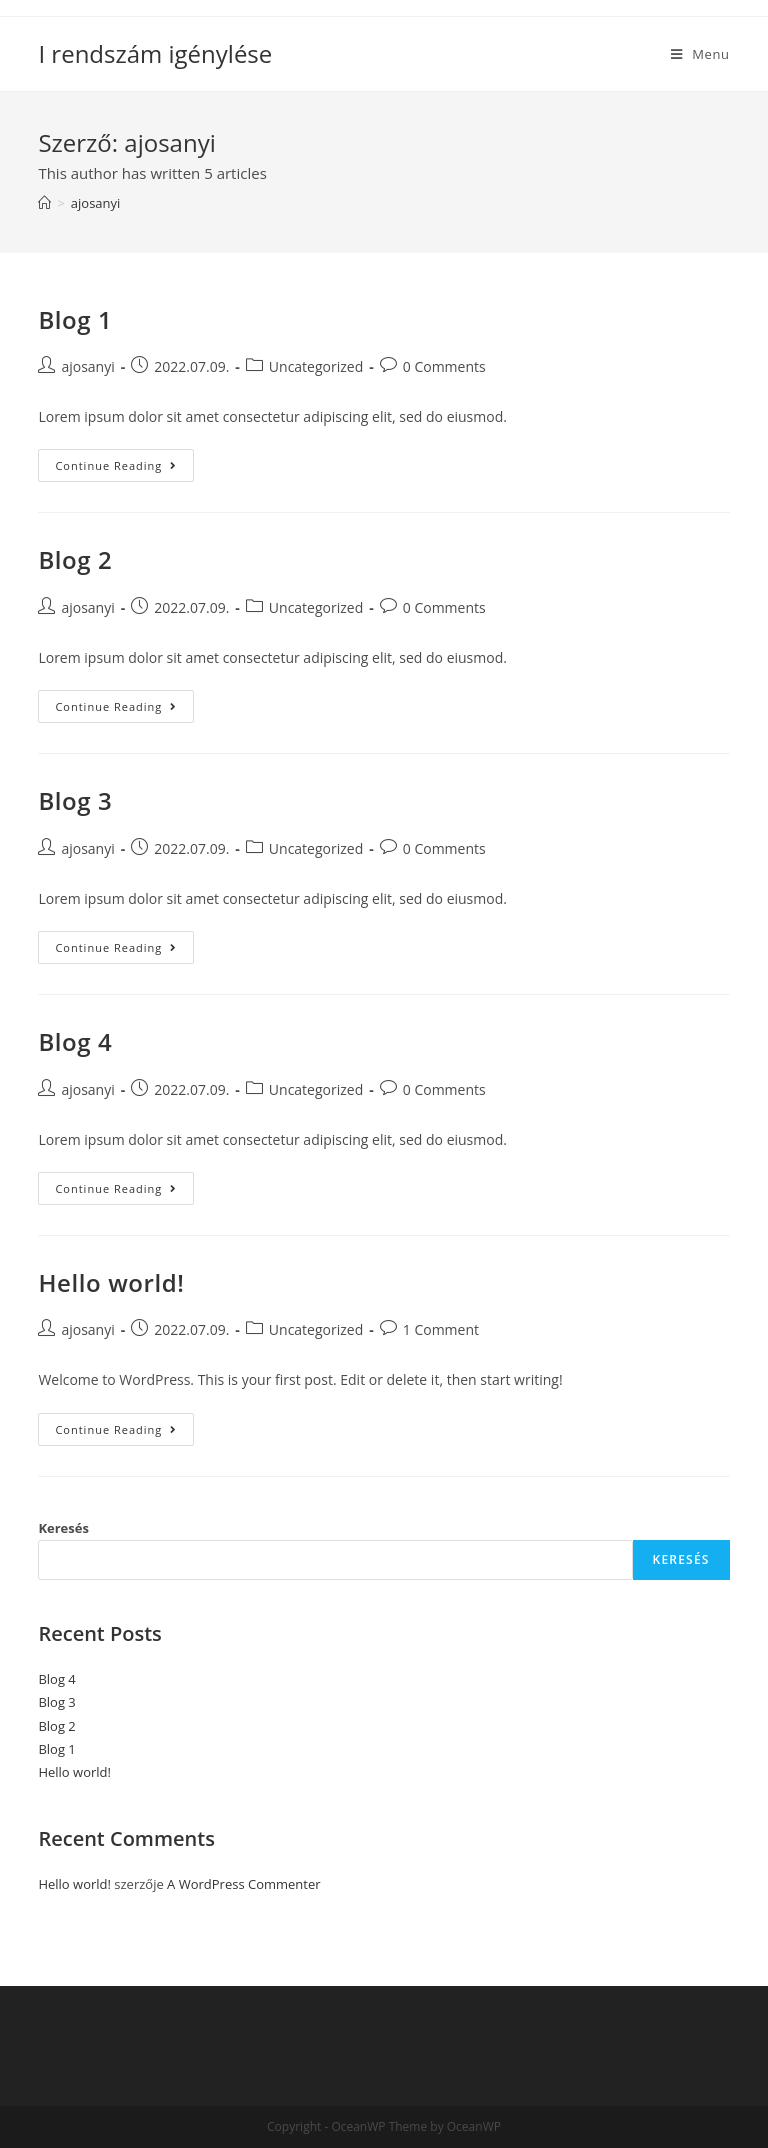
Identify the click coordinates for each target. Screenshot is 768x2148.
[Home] (44, 203)
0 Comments (444, 366)
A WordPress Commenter (244, 1884)
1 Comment (441, 1329)
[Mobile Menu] (700, 54)
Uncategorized (316, 366)
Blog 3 (75, 800)
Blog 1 (75, 319)
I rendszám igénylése (155, 53)
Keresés (63, 1528)
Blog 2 (75, 559)
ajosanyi (87, 366)
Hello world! (111, 1282)
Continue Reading (124, 469)
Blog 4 (75, 1041)
